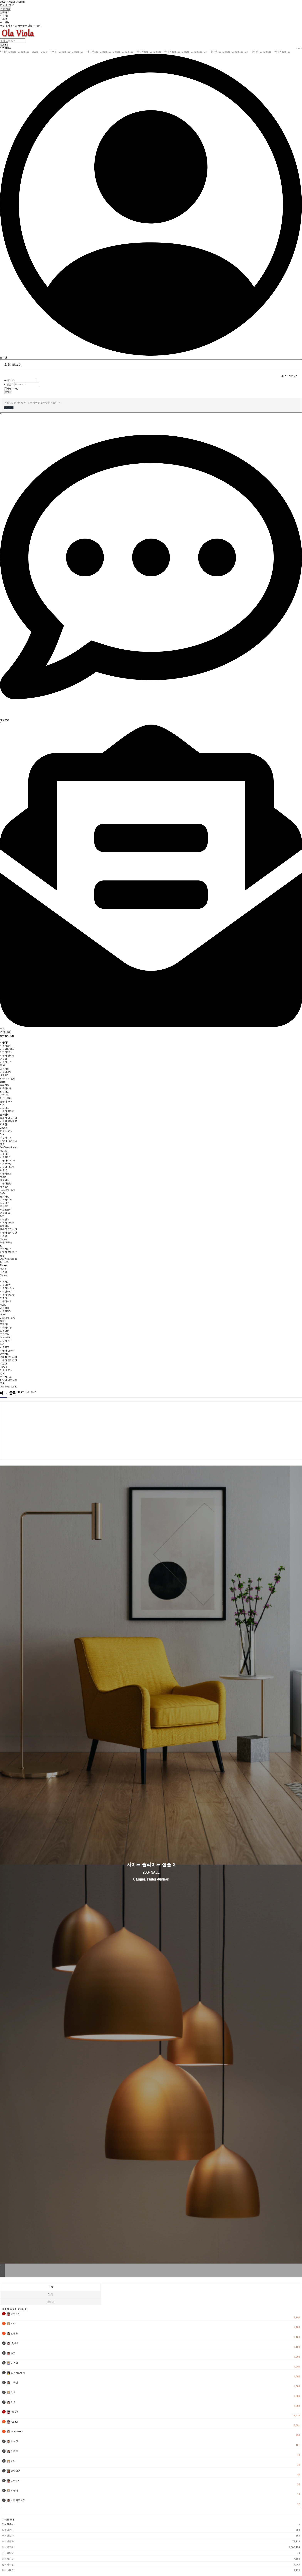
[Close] (0, 1039)
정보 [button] (2, 1373)
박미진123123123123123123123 (229, 51)
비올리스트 (6, 1062)
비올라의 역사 (7, 1049)
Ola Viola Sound (8, 1147)
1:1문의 (37, 25)
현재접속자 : (151, 2523)
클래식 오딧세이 (8, 1117)
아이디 (7, 380)
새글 (2, 25)
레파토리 (4, 1075)
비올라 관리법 (7, 1055)
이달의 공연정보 (8, 1140)
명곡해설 (4, 1068)
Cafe (2, 1081)
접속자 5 (4, 12)
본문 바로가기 (7, 5)
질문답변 (4, 1091)
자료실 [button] (3, 1363)
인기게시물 (11, 25)
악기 (2, 1104)
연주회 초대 (6, 1101)
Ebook (3, 1127)
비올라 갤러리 (7, 1111)
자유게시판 (6, 1088)
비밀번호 (8, 384)
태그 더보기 (30, 1391)
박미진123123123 (261, 51)
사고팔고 (4, 1108)
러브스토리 (6, 1098)
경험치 (50, 2302)
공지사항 (4, 1085)
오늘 (50, 2287)
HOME (3, 1150)
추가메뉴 (4, 22)
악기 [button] (2, 1343)
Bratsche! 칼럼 (8, 1078)
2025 (35, 51)
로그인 (3, 18)
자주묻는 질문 (25, 25)
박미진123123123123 (148, 51)
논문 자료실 (6, 1130)
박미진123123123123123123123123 (185, 51)
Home (3, 1268)
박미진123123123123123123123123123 (109, 51)
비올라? (4, 1042)
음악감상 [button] (4, 1353)
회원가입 (4, 15)
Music (3, 1065)
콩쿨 (2, 1144)
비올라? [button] (4, 1281)
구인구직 (4, 1094)
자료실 (3, 1124)
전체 (50, 2294)
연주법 (3, 1058)
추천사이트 (6, 1137)
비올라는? (5, 1045)
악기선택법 (6, 1052)
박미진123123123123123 (14, 51)
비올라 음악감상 (8, 1121)
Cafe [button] (2, 1321)
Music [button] (3, 1304)
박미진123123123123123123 (66, 51)
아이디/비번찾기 (289, 375)
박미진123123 (282, 51)
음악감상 (4, 1114)
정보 (2, 1134)
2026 (44, 51)
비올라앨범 (6, 1071)
